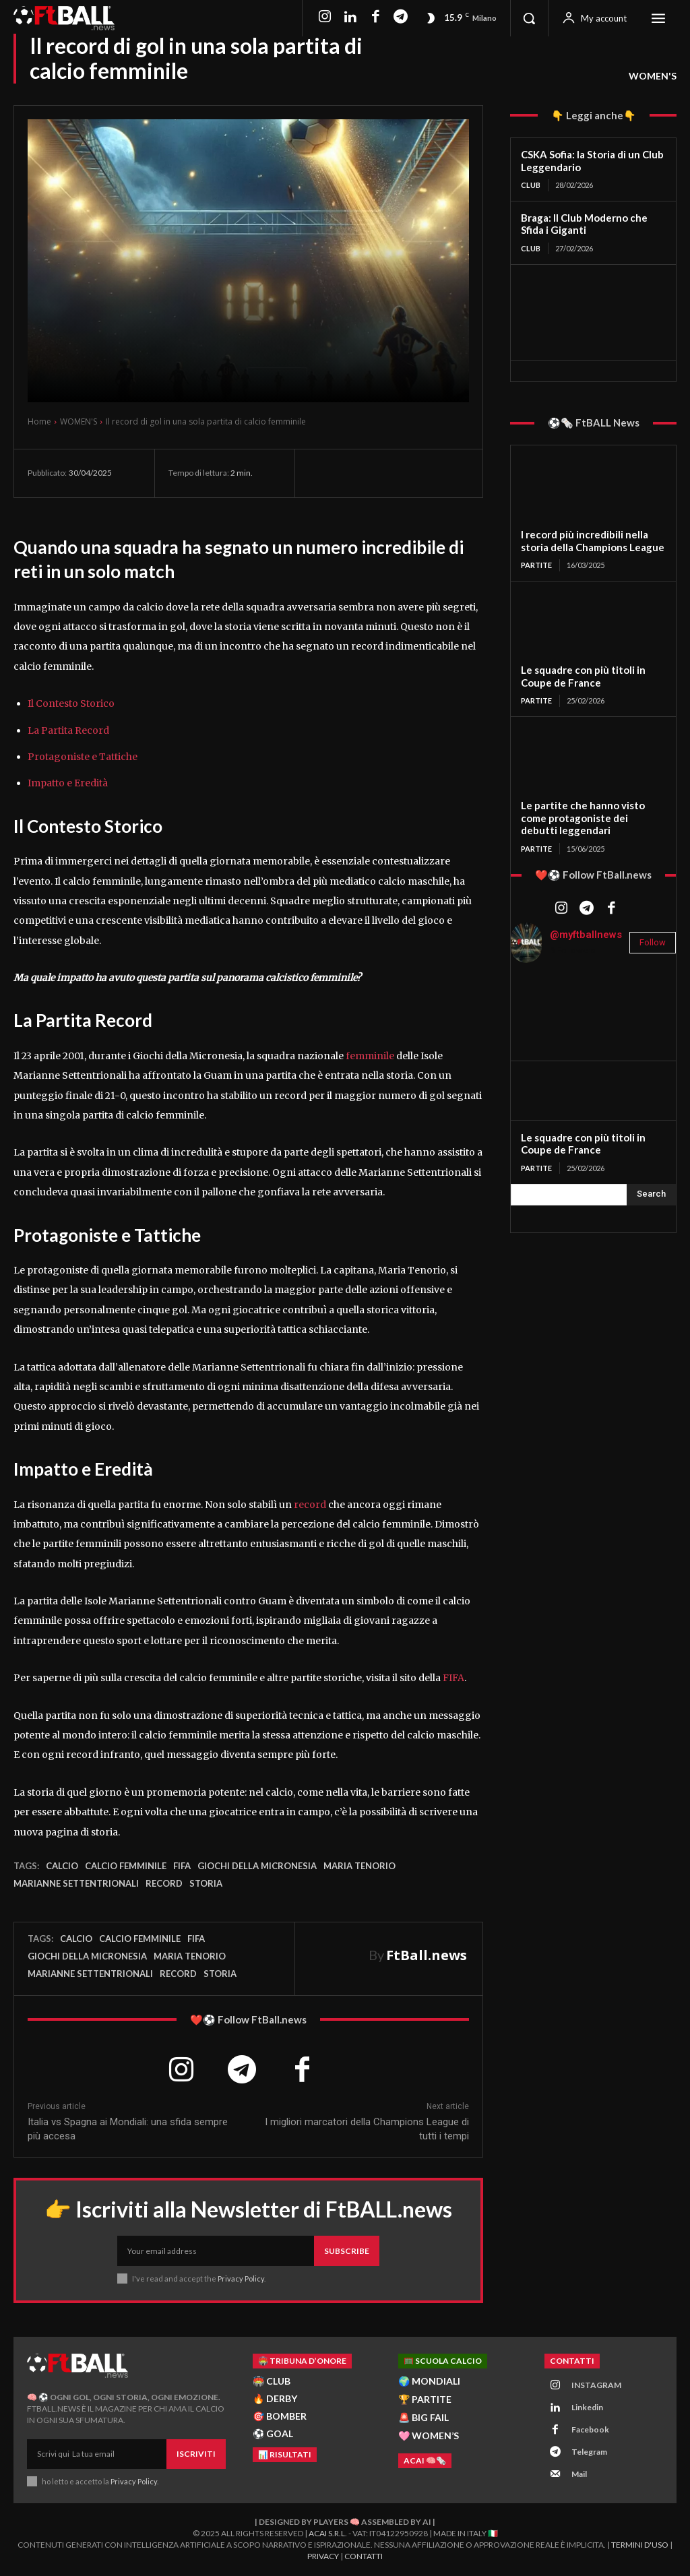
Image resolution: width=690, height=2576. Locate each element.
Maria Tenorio (359, 1865)
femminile (370, 1056)
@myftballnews (586, 935)
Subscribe (346, 2251)
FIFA (453, 1678)
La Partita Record (68, 730)
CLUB (530, 185)
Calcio (62, 1865)
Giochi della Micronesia (257, 1865)
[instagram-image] (538, 1001)
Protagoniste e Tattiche (82, 757)
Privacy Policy (241, 2278)
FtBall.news (426, 1955)
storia (205, 1883)
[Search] (651, 1194)
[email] (216, 2251)
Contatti (363, 2556)
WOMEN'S (653, 76)
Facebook (590, 2429)
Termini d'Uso (639, 2545)
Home (39, 421)
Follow (652, 942)
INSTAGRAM (596, 2385)
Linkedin (587, 2407)
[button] (529, 18)
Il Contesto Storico (71, 703)
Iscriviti (196, 2454)
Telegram (589, 2452)
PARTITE (536, 565)
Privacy (323, 2556)
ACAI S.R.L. (328, 2533)
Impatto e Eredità (68, 783)
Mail (579, 2474)
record (309, 1505)
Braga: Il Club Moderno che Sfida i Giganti (584, 224)
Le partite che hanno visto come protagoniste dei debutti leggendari (583, 818)
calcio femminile (125, 1865)
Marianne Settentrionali (76, 1883)
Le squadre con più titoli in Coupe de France (583, 676)
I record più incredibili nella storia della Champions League (592, 540)
